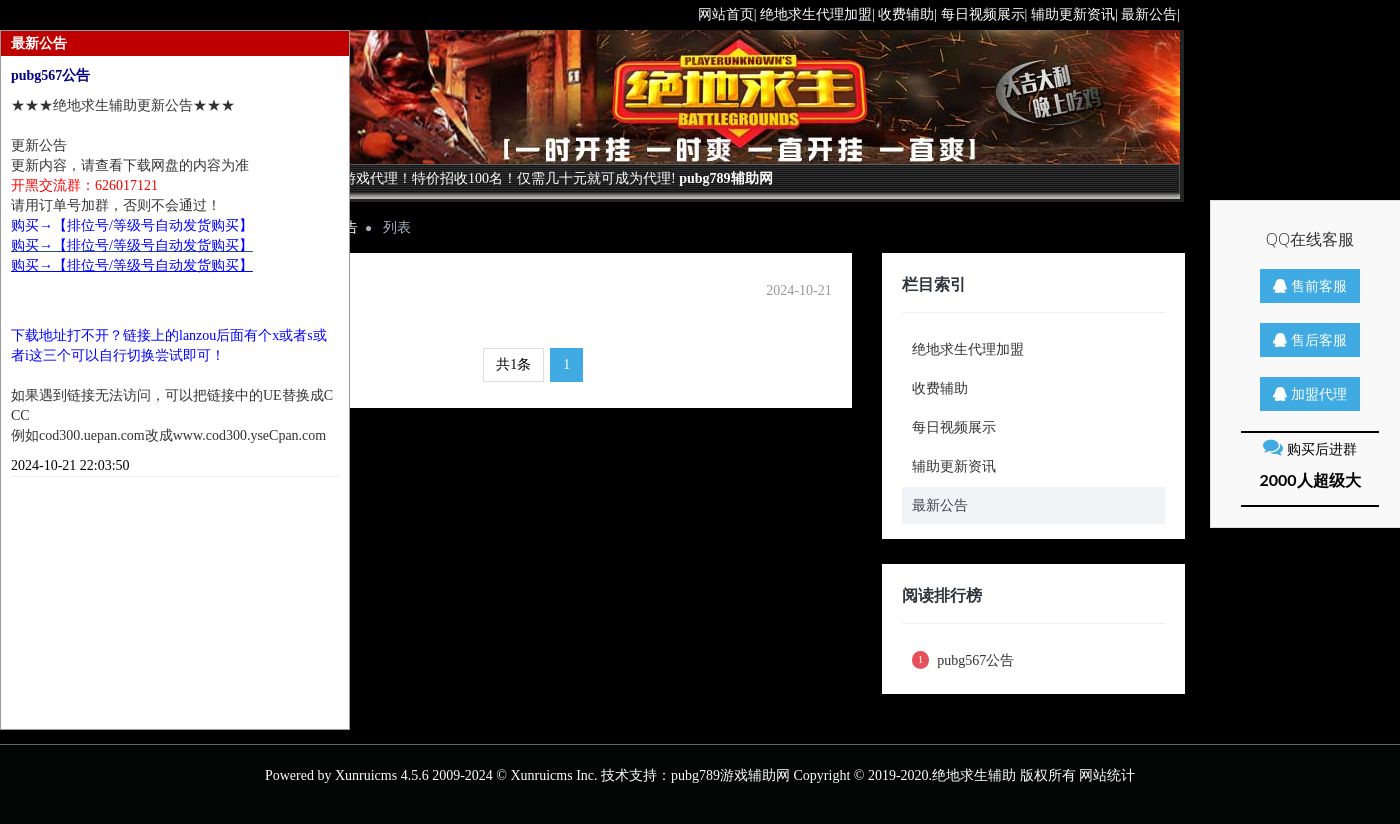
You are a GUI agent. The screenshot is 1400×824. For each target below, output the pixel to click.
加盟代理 (1310, 393)
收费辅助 (940, 388)
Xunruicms (366, 775)
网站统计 (1107, 775)
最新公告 (940, 505)
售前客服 (1310, 285)
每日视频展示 (954, 427)
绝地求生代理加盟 (968, 349)
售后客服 (1310, 339)
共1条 (513, 364)
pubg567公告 (963, 660)
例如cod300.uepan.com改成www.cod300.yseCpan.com (168, 435)
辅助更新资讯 (954, 466)
